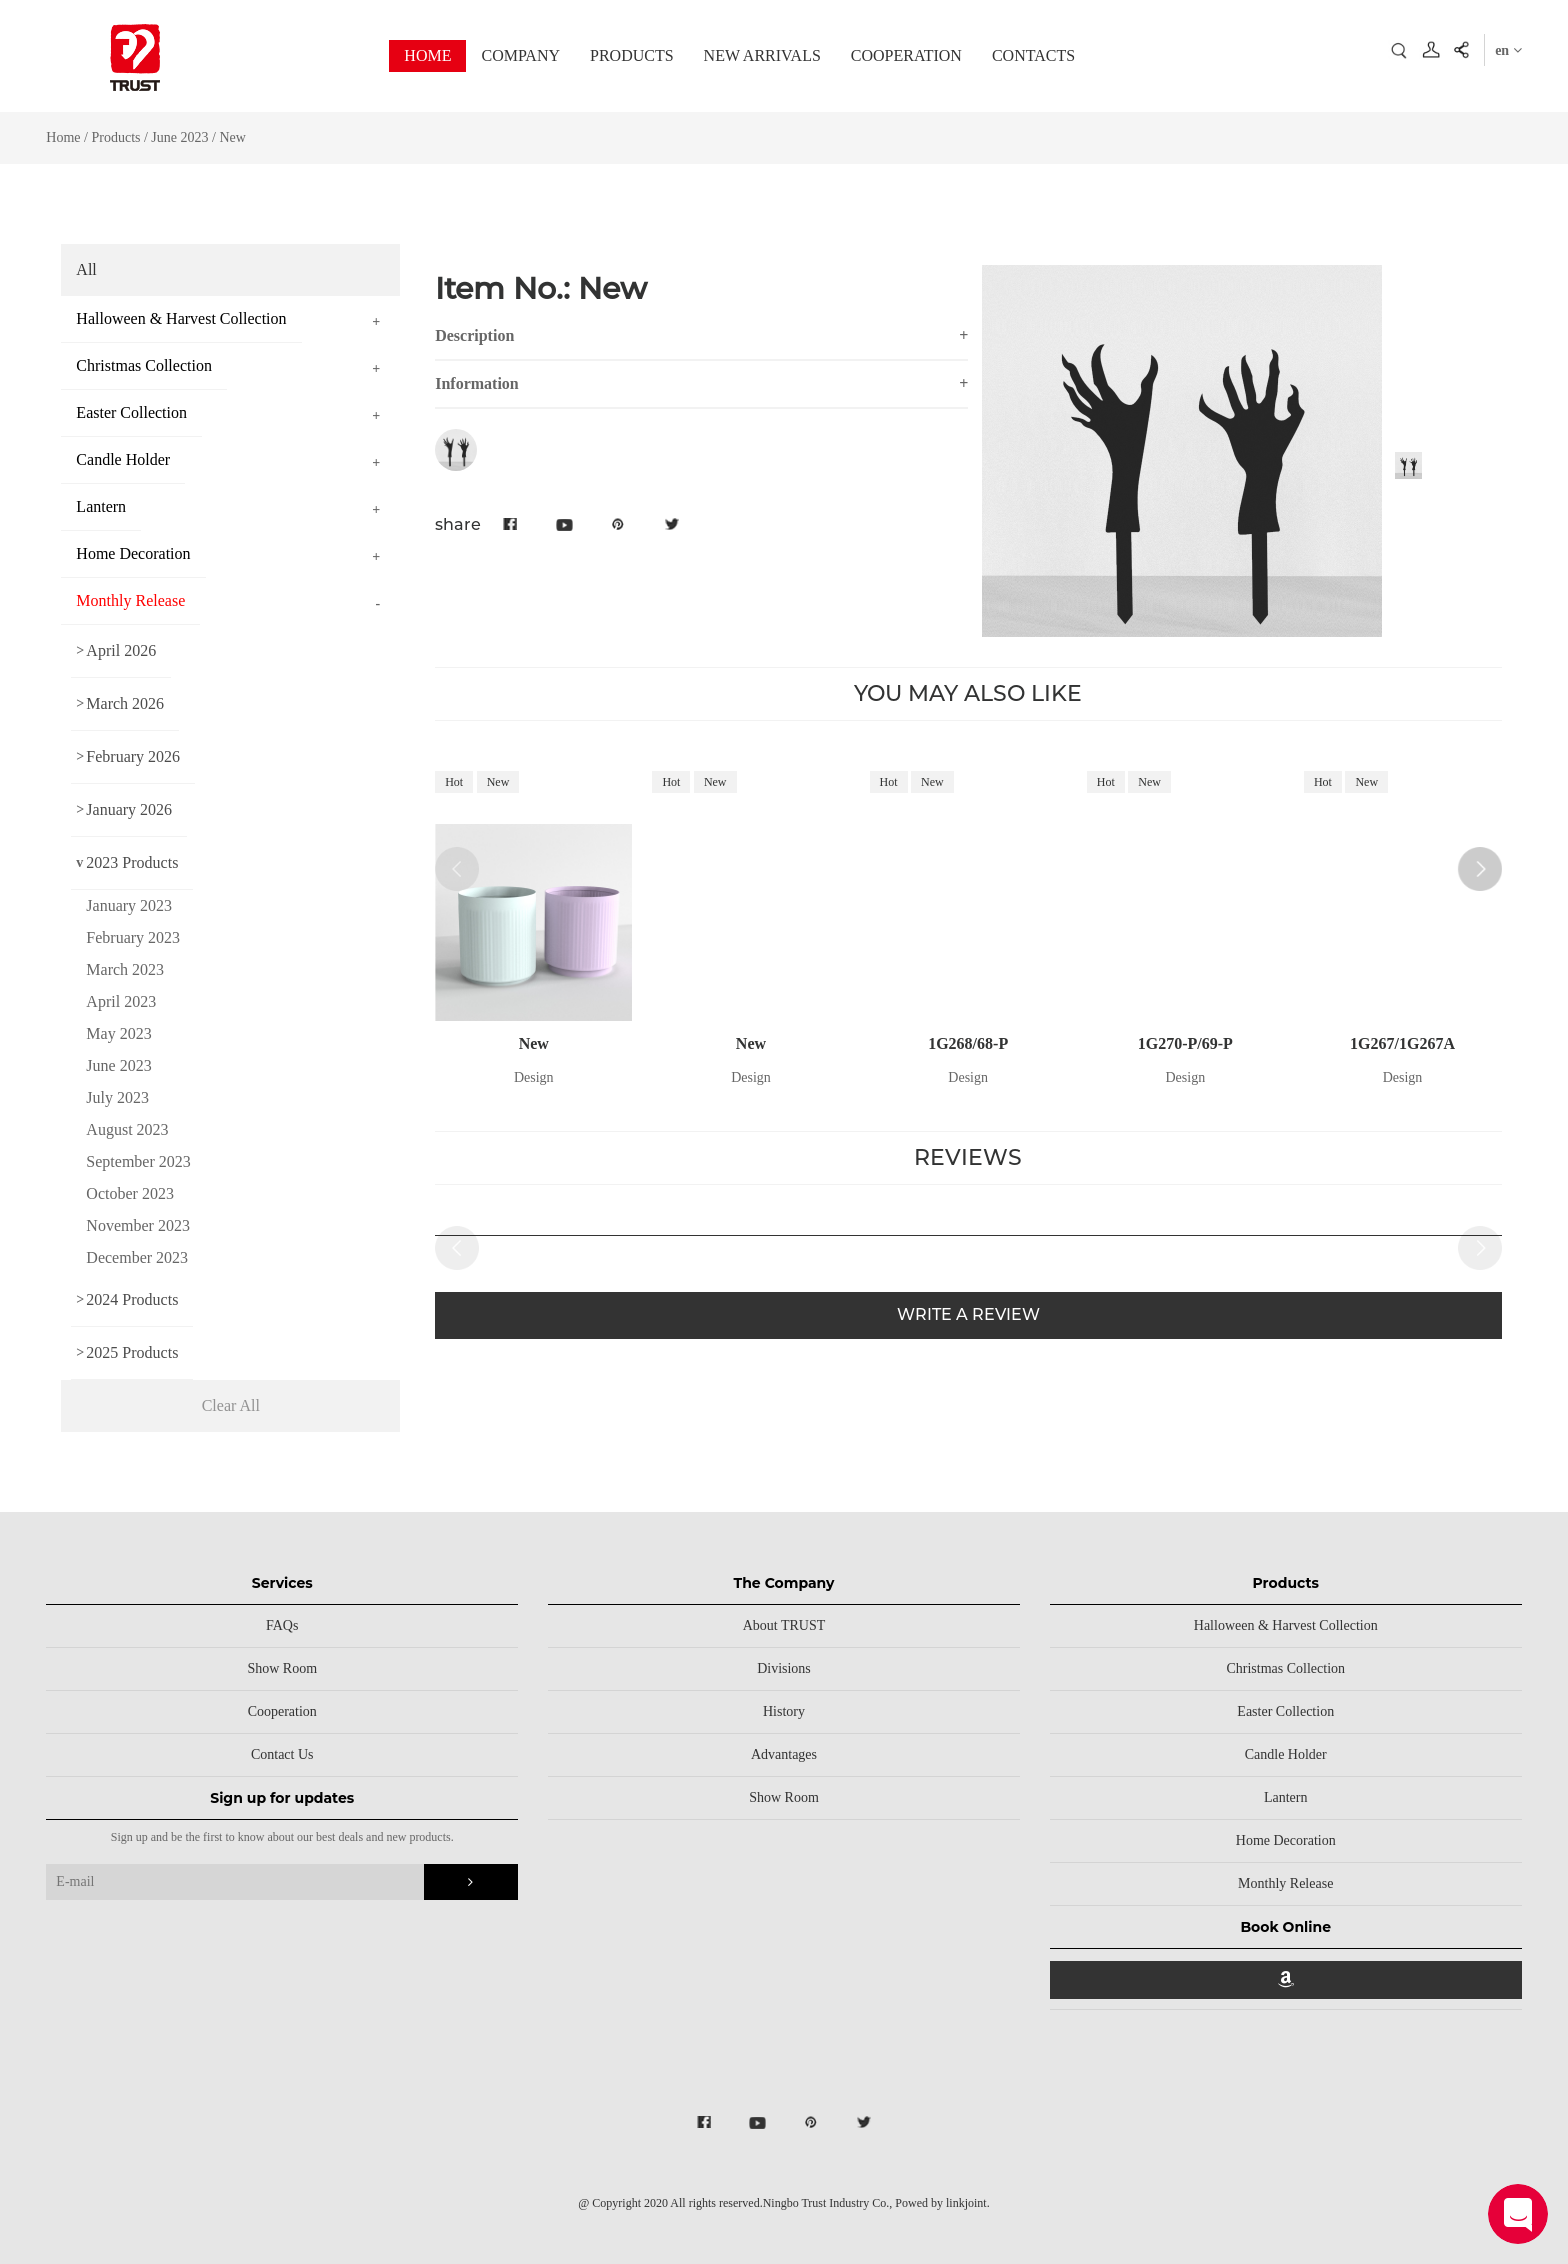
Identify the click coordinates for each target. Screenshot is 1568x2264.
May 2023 (118, 1033)
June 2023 (181, 137)
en (1508, 50)
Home (63, 137)
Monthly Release (1285, 1883)
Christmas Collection (1285, 1668)
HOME (427, 55)
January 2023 (129, 905)
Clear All (231, 1405)
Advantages (784, 1754)
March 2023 (125, 969)
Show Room (282, 1668)
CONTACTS (1033, 55)
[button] (1480, 869)
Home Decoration (1286, 1840)
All (86, 269)
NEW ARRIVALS (762, 55)
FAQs (282, 1625)
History (784, 1711)
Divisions (784, 1668)
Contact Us (282, 1754)
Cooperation (282, 1711)
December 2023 (137, 1257)
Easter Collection (1285, 1711)
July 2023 (117, 1097)
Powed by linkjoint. (942, 2203)
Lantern (1286, 1797)
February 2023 (133, 937)
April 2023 (121, 1001)
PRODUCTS (632, 55)
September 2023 (138, 1161)
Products (115, 137)
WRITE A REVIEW (968, 1314)
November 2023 (138, 1225)
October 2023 (130, 1193)
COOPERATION (906, 55)
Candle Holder (1286, 1754)
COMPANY (520, 55)
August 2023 (127, 1129)
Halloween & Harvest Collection (1286, 1625)
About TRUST (784, 1625)
